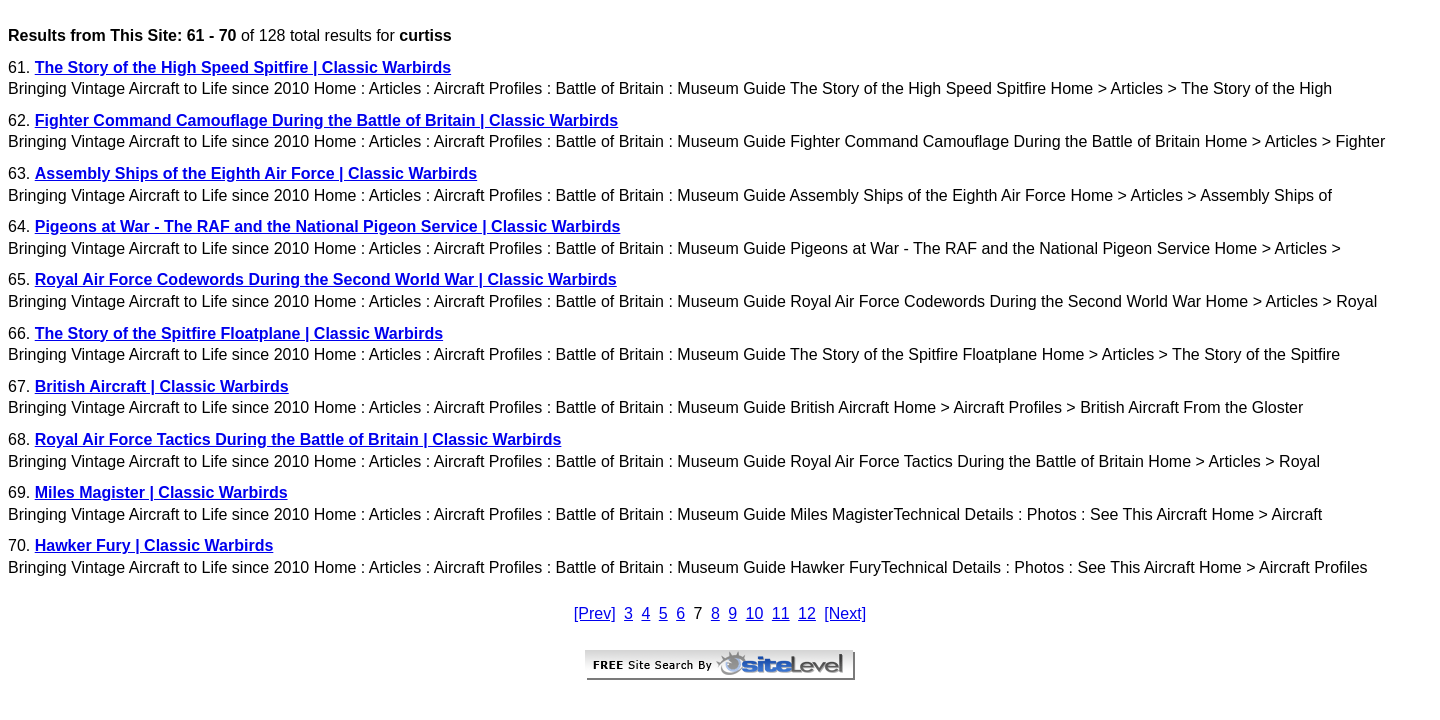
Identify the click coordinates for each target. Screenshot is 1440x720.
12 (807, 613)
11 (781, 613)
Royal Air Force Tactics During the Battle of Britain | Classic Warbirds (298, 439)
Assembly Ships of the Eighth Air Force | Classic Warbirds (256, 173)
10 (755, 613)
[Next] (845, 613)
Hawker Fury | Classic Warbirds (154, 545)
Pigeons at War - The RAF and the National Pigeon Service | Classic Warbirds (328, 226)
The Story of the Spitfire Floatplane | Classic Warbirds (239, 333)
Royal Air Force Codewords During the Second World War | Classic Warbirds (326, 279)
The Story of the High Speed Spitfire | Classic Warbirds (243, 67)
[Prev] (595, 613)
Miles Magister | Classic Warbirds (161, 492)
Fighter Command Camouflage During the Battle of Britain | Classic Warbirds (327, 120)
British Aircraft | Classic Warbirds (162, 386)
